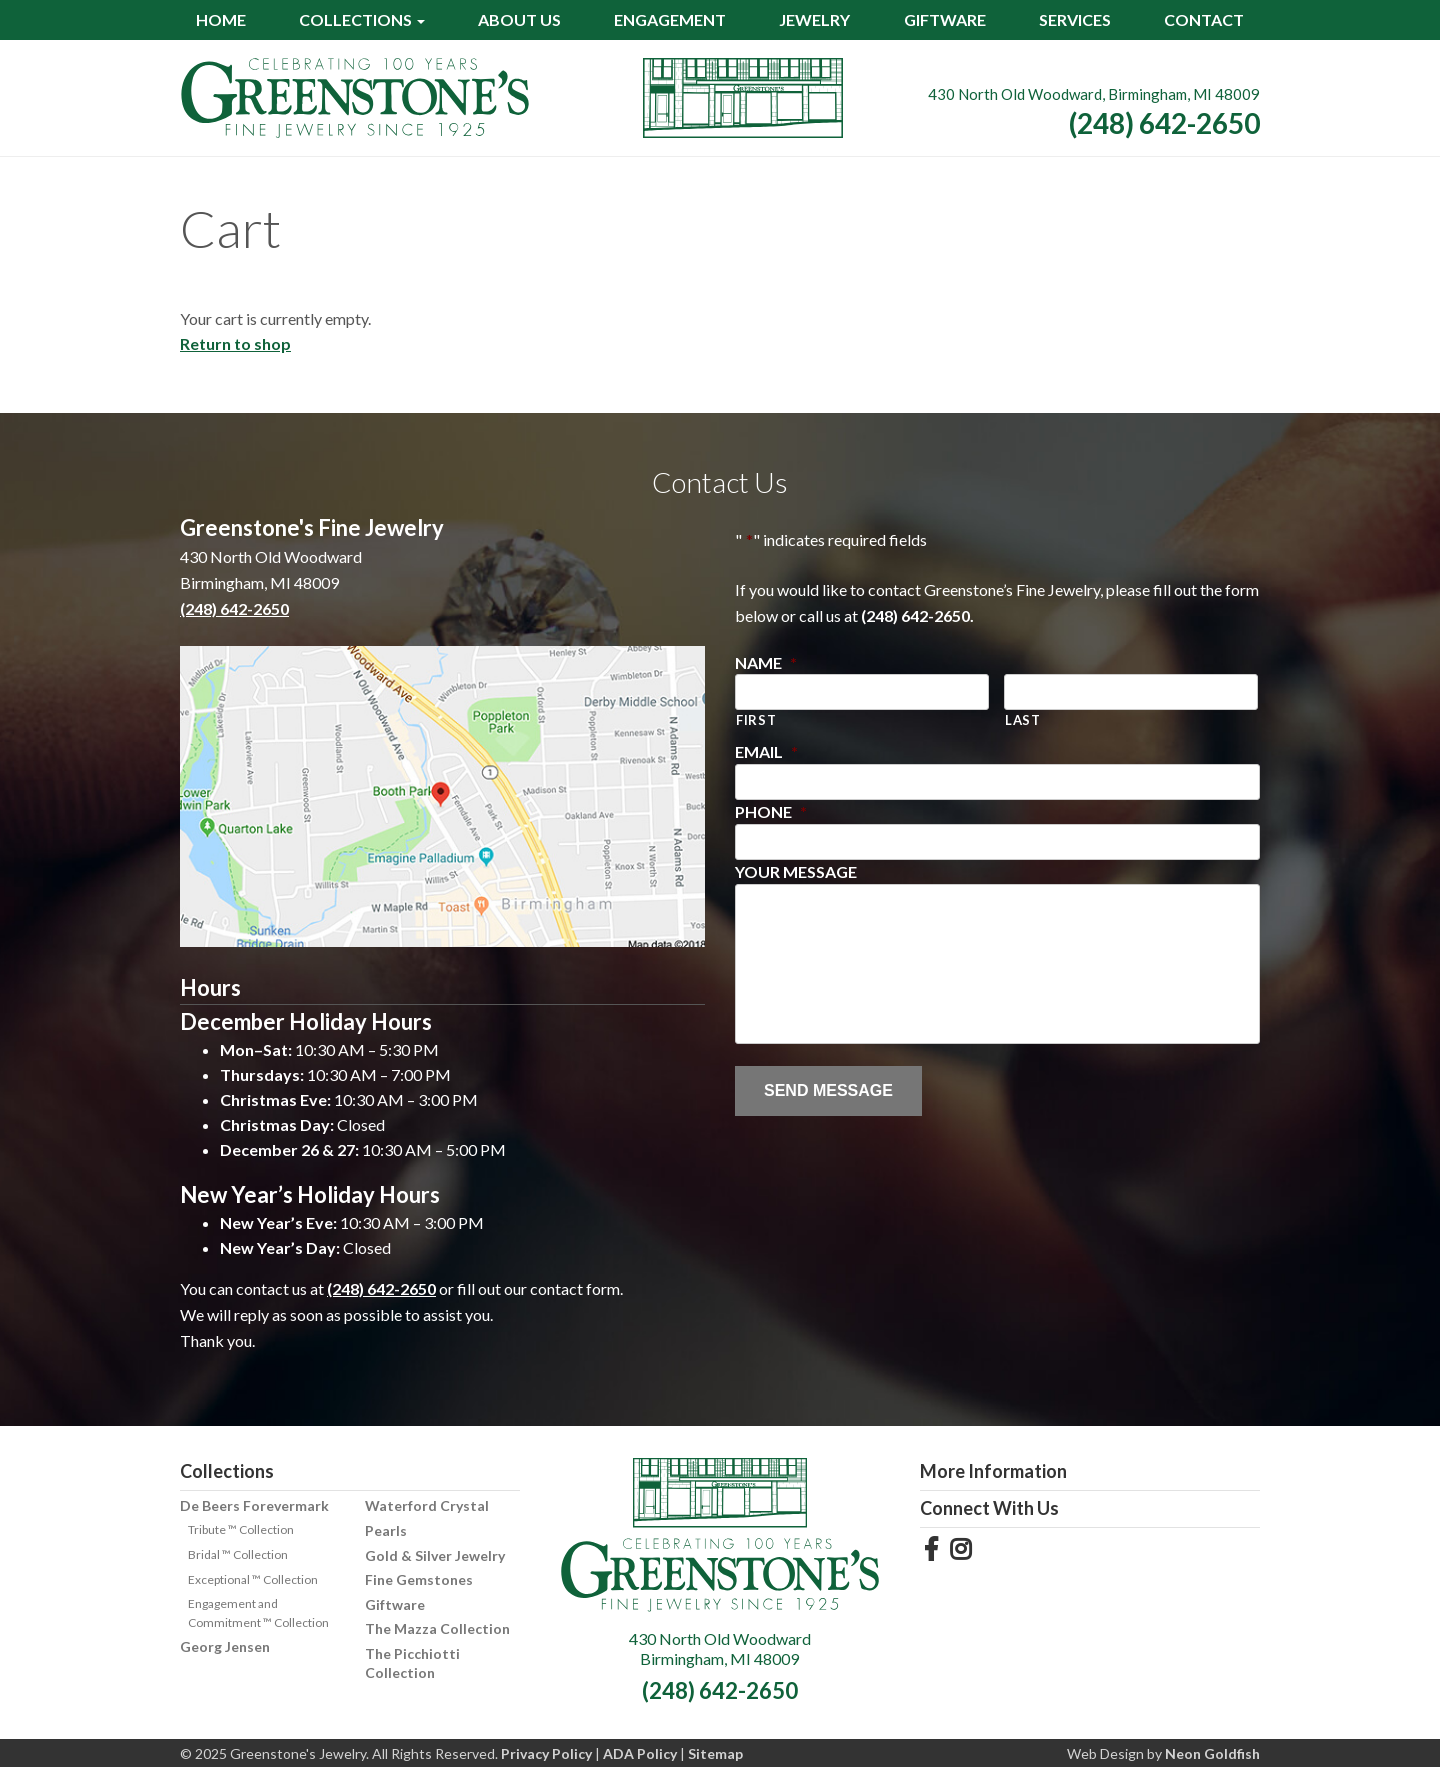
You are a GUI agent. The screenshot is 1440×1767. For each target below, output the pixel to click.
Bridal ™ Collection (238, 1554)
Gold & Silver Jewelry (435, 1555)
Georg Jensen (225, 1646)
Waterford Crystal (427, 1505)
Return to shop (235, 343)
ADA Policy (640, 1753)
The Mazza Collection (437, 1628)
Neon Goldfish (1212, 1753)
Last (1023, 720)
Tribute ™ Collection (241, 1529)
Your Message (796, 871)
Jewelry (814, 19)
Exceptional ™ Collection (253, 1579)
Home (221, 19)
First (756, 720)
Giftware (945, 19)
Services (1075, 19)
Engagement (670, 19)
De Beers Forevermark (254, 1505)
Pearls (386, 1530)
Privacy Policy (546, 1753)
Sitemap (715, 1753)
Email (766, 751)
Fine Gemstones (419, 1579)
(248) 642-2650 (1164, 123)
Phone (771, 811)
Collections (355, 19)
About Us (519, 19)
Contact (1204, 19)
